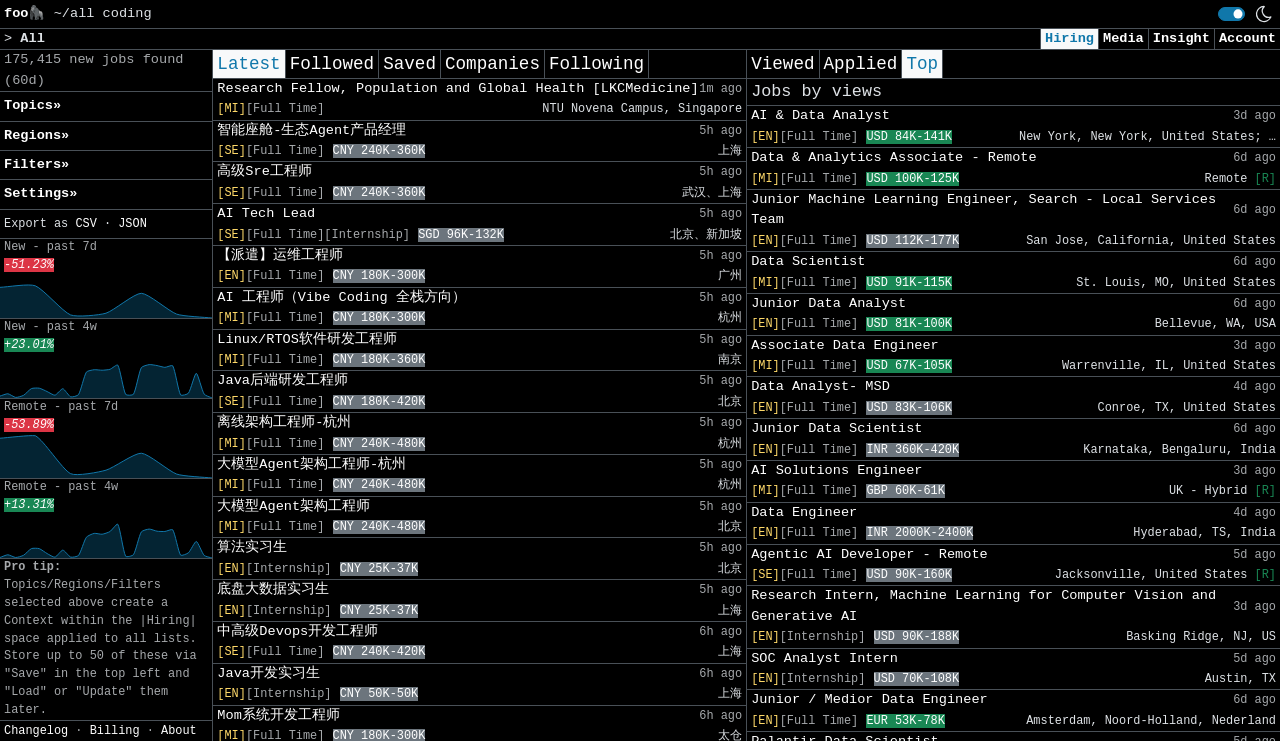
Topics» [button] (32, 105)
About (179, 731)
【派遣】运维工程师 (280, 255)
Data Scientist (808, 261)
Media (1123, 38)
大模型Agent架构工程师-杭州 (311, 464)
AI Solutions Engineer (836, 470)
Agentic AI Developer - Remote (869, 554)
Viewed (782, 64)
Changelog (36, 731)
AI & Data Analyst (820, 115)
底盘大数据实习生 (273, 589)
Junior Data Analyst (828, 303)
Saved (409, 64)
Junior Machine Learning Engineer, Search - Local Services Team (983, 209)
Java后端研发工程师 (282, 380)
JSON (132, 224)
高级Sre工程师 (264, 171)
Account (1247, 38)
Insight (1181, 38)
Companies (492, 64)
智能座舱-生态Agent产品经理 (311, 130)
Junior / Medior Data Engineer (869, 699)
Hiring (1069, 38)
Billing (115, 731)
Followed (332, 64)
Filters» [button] (36, 164)
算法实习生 (252, 547)
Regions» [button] (36, 135)
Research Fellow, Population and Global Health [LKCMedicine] (457, 88)
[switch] (1231, 14)
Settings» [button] (40, 193)
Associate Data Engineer (845, 345)
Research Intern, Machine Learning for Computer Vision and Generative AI (983, 605)
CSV (85, 224)
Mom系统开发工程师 (278, 715)
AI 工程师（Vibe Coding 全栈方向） (341, 297)
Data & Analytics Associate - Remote (894, 157)
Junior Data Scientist (836, 428)
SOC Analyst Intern (824, 658)
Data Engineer (804, 512)
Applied (861, 64)
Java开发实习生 (268, 673)
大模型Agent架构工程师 (293, 506)
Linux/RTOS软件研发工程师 (307, 339)
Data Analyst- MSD (820, 386)
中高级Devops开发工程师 (297, 631)
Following (596, 64)
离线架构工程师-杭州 (284, 422)
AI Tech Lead (266, 213)
